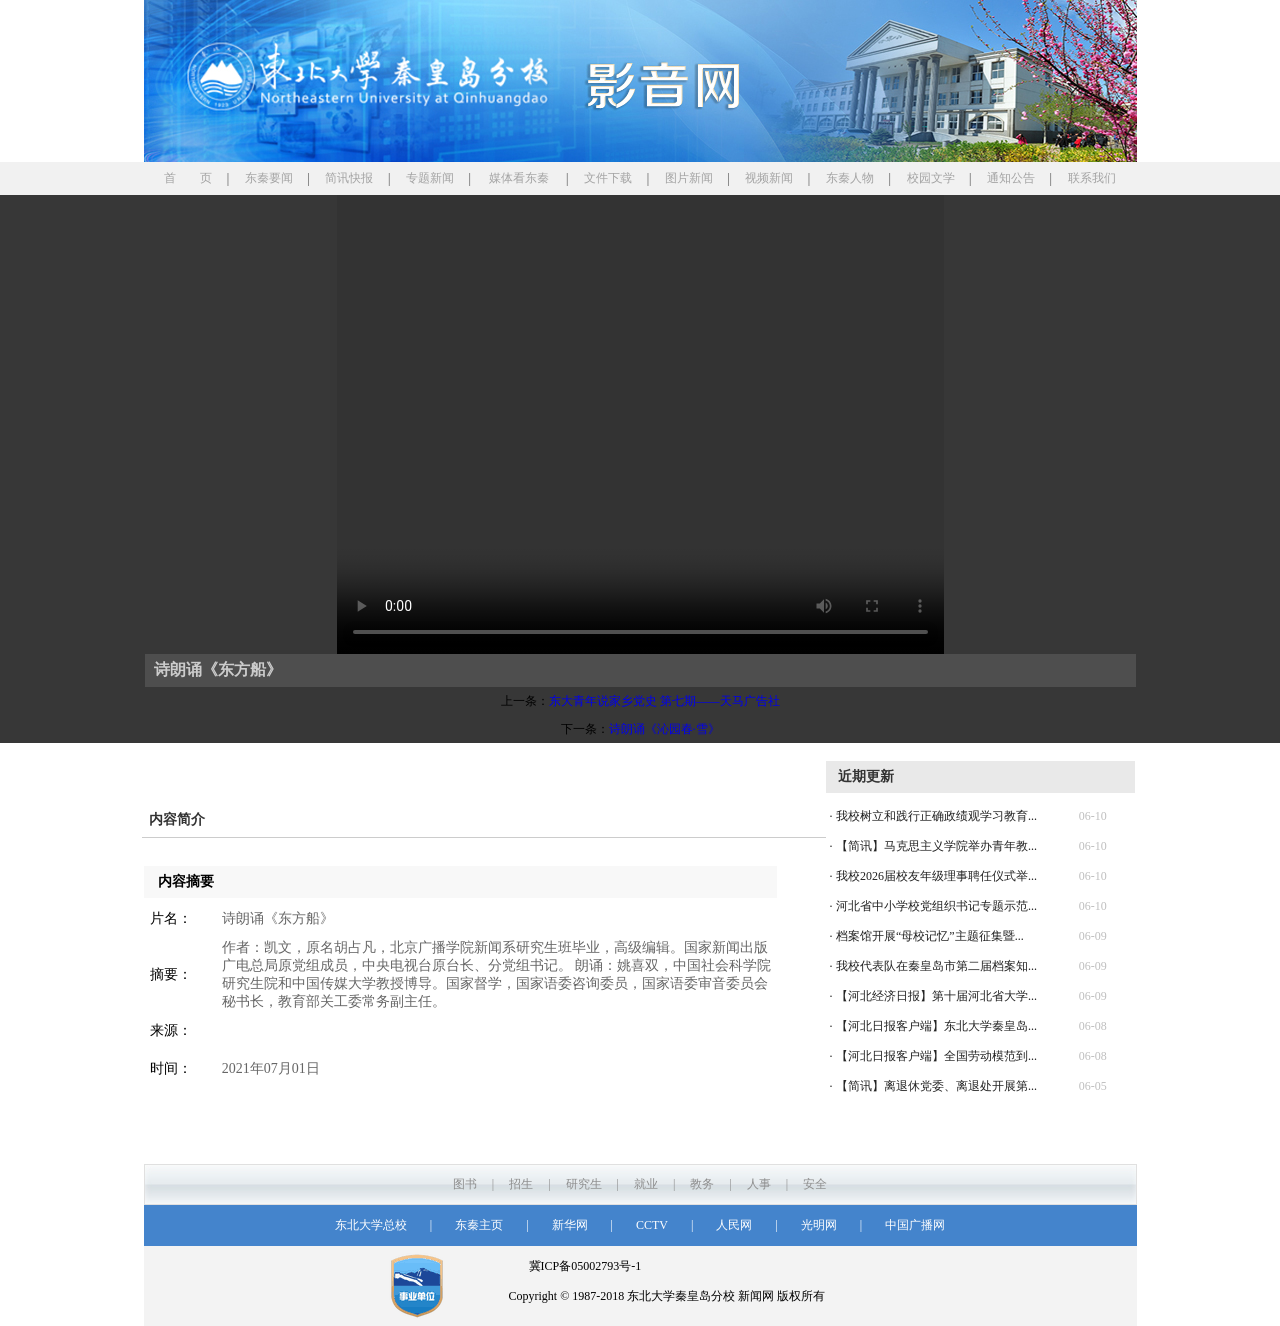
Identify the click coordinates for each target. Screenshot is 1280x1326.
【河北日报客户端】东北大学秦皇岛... (936, 1026)
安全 (815, 1184)
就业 (646, 1184)
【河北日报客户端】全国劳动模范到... (936, 1056)
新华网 (570, 1225)
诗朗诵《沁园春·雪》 (664, 729)
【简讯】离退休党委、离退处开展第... (936, 1086)
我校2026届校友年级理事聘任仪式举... (936, 876)
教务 (702, 1184)
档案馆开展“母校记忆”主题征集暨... (930, 936)
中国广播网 (915, 1225)
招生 (521, 1184)
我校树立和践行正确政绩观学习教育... (936, 816)
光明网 (819, 1225)
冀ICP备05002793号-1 (585, 1266)
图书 (465, 1184)
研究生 (584, 1184)
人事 (759, 1184)
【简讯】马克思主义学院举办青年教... (936, 846)
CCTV (652, 1225)
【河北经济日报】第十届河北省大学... (936, 996)
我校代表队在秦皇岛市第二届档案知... (936, 966)
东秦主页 (479, 1225)
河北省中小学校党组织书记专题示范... (936, 906)
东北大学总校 (371, 1225)
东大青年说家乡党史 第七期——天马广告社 (664, 701)
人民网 (734, 1225)
